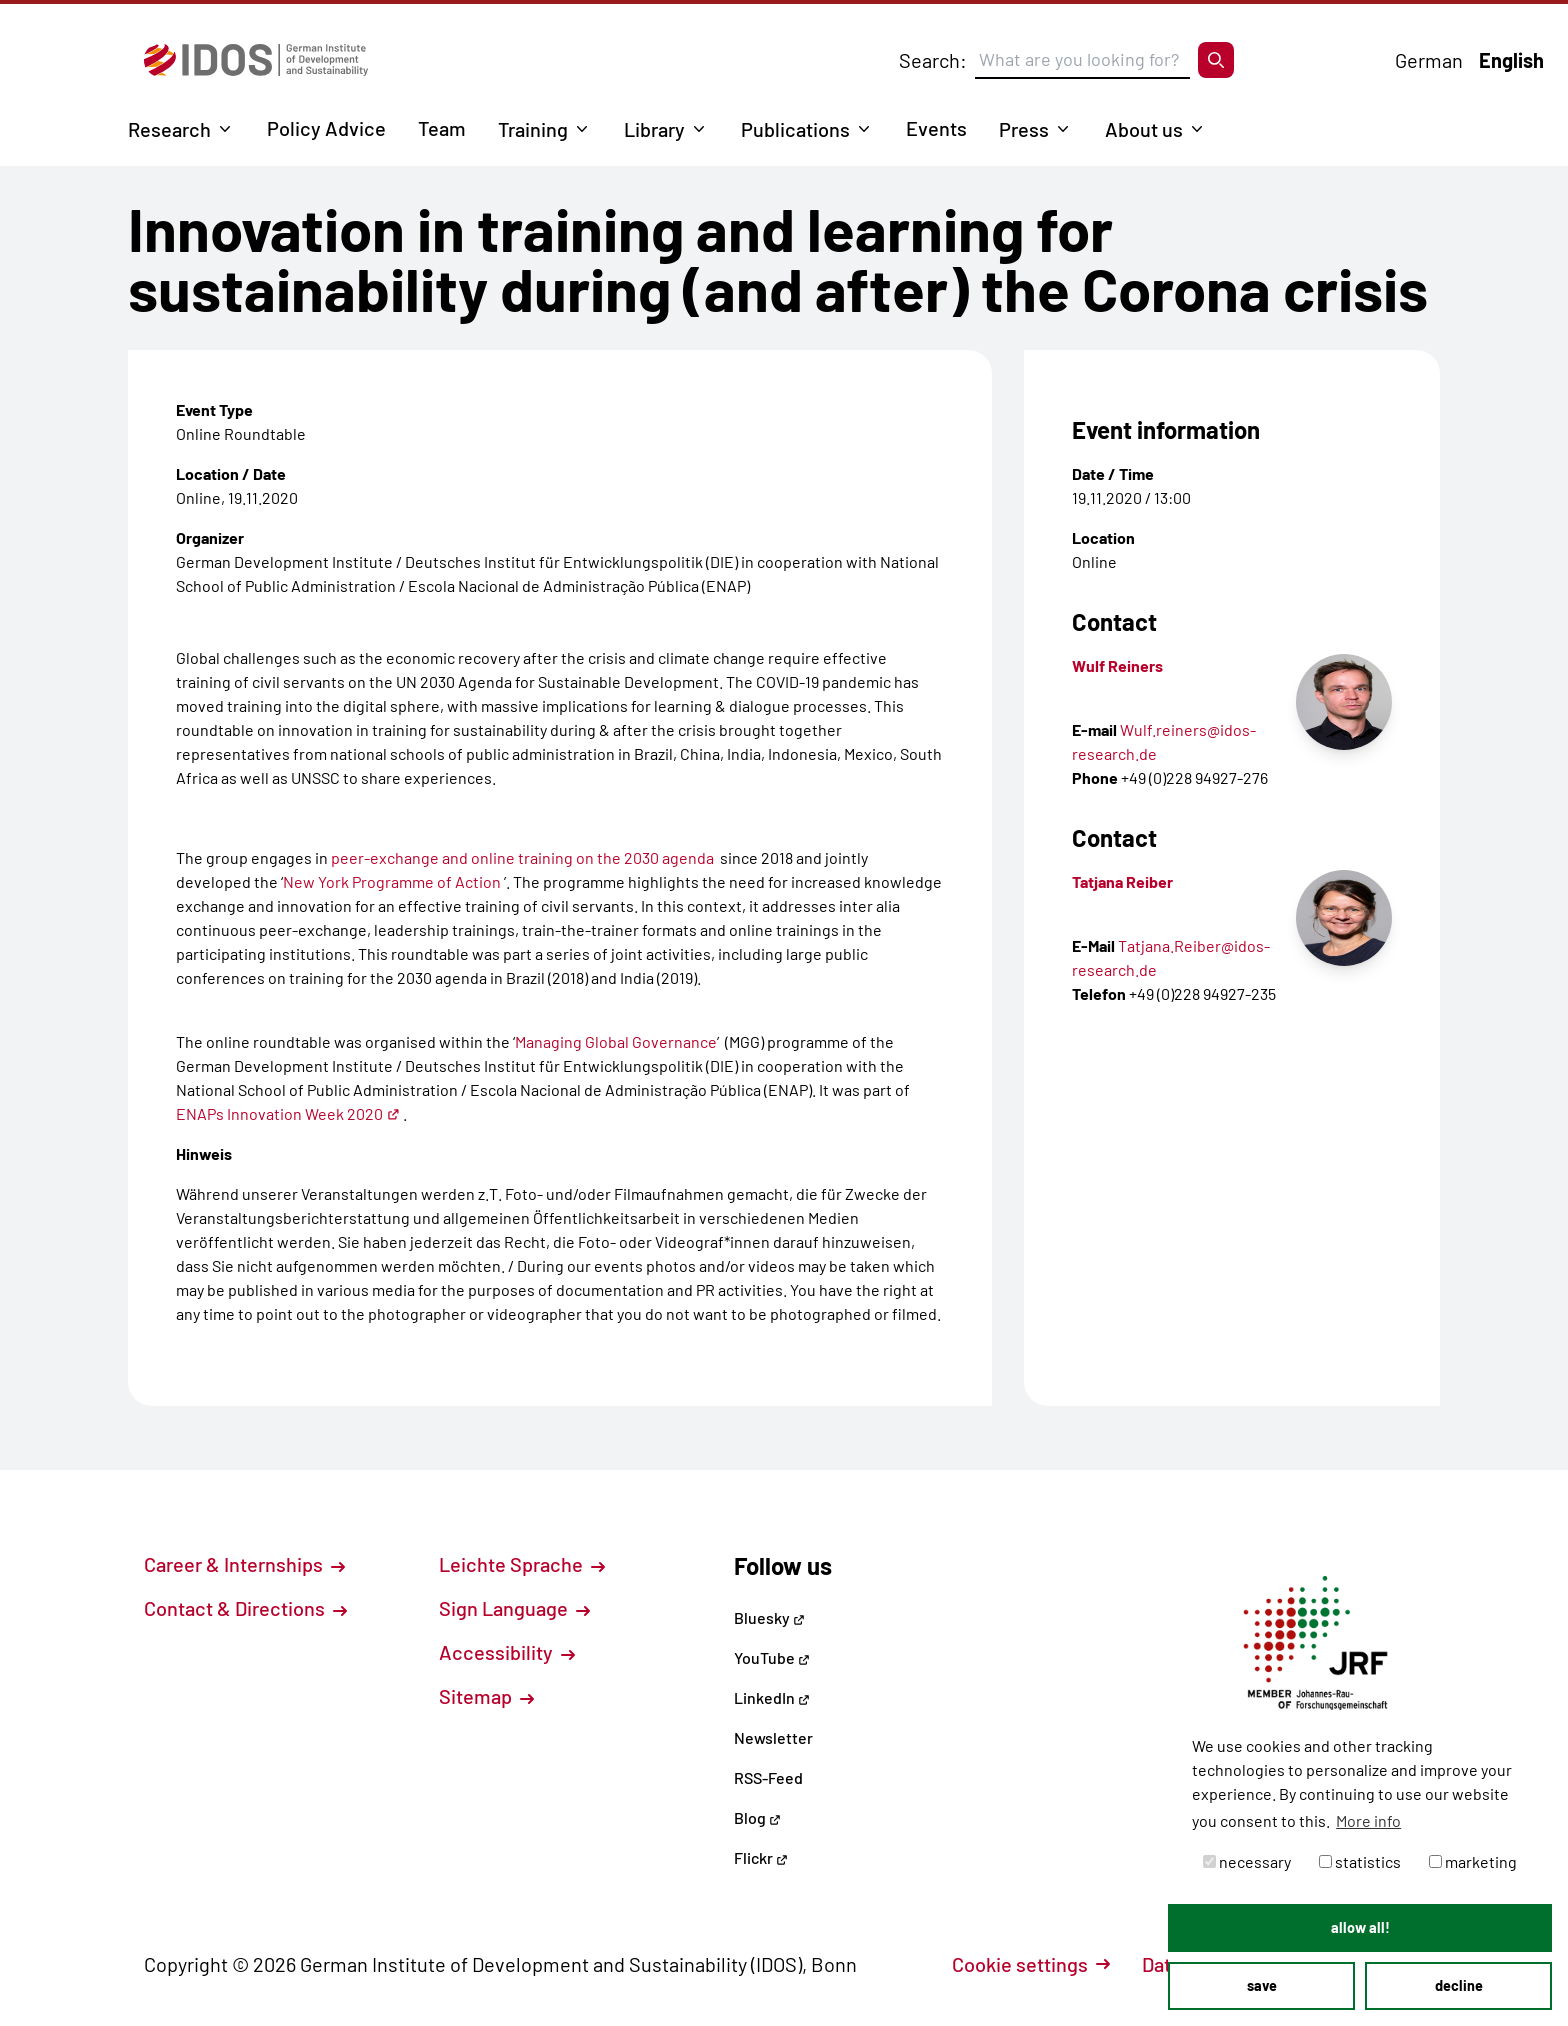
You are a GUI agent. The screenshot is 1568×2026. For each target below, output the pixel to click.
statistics (1360, 1861)
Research (169, 129)
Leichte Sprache (522, 1564)
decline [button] (1459, 1985)
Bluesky (769, 1617)
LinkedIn (772, 1697)
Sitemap (486, 1696)
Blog (757, 1817)
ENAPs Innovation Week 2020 (288, 1113)
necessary (1247, 1861)
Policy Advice (326, 128)
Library (654, 129)
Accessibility (507, 1652)
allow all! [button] (1360, 1927)
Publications (795, 129)
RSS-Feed (768, 1777)
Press (1024, 129)
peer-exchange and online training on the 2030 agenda (521, 857)
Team (442, 128)
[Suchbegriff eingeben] (1082, 60)
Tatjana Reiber (1122, 881)
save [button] (1262, 1985)
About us (1144, 129)
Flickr (761, 1857)
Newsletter (773, 1737)
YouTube (772, 1657)
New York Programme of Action (392, 881)
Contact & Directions (245, 1608)
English (1511, 60)
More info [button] (1368, 1820)
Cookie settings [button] (1031, 1964)
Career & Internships (244, 1564)
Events (936, 128)
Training (533, 129)
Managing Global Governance (616, 1041)
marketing (1473, 1861)
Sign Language (514, 1608)
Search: (933, 60)
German (1429, 60)
